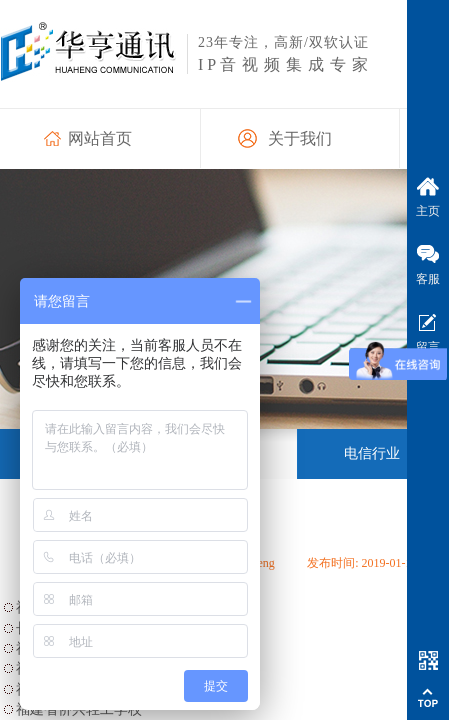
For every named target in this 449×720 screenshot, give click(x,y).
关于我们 (300, 138)
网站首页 (100, 138)
